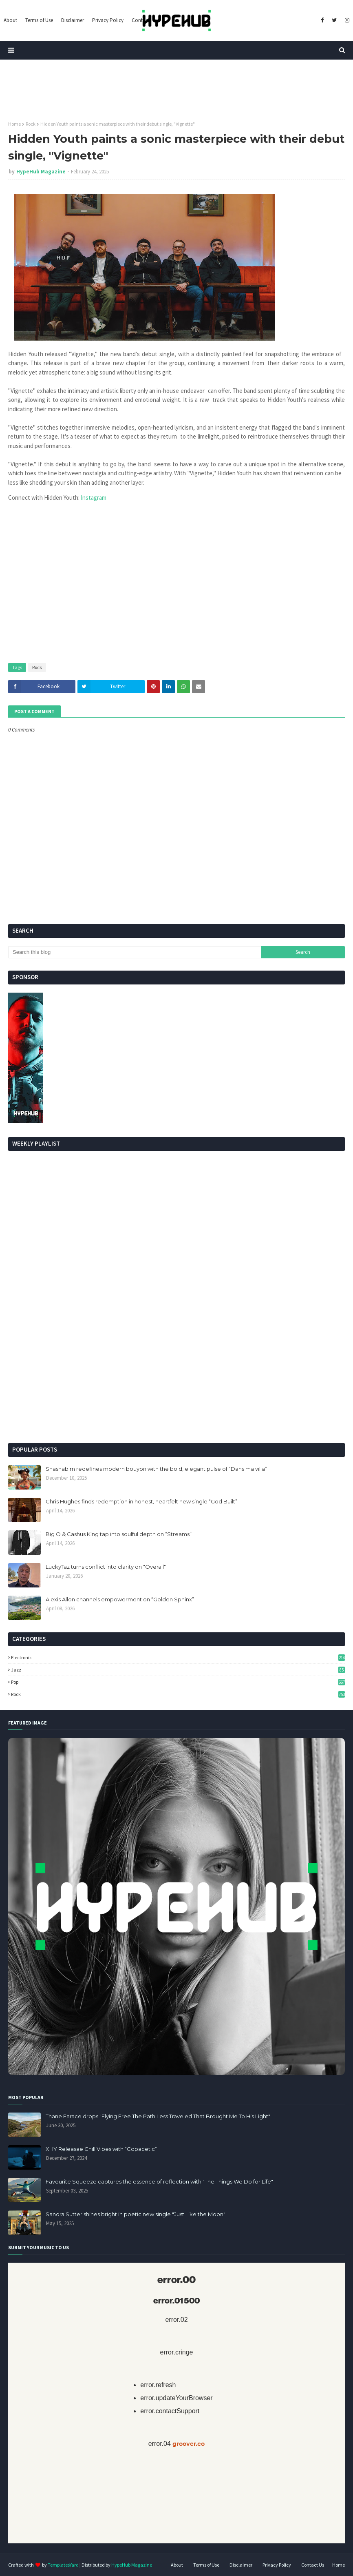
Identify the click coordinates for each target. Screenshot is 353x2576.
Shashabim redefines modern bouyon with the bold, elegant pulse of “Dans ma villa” (156, 1468)
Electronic (178, 1657)
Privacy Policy (277, 2565)
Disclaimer (240, 2565)
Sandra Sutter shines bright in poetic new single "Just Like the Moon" (135, 2214)
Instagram (94, 497)
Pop (178, 1682)
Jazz (178, 1670)
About (177, 2565)
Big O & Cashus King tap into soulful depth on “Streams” (119, 1534)
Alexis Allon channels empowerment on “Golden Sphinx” (120, 1599)
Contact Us (312, 2565)
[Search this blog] (134, 952)
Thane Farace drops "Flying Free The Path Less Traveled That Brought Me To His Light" (158, 2116)
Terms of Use (206, 2565)
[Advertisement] (176, 1374)
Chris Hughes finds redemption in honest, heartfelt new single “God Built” (141, 1501)
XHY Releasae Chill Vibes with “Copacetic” (101, 2149)
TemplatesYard (63, 2565)
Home (14, 124)
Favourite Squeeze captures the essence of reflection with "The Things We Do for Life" (159, 2181)
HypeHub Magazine (41, 171)
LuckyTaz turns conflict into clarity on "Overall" (106, 1566)
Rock (30, 124)
